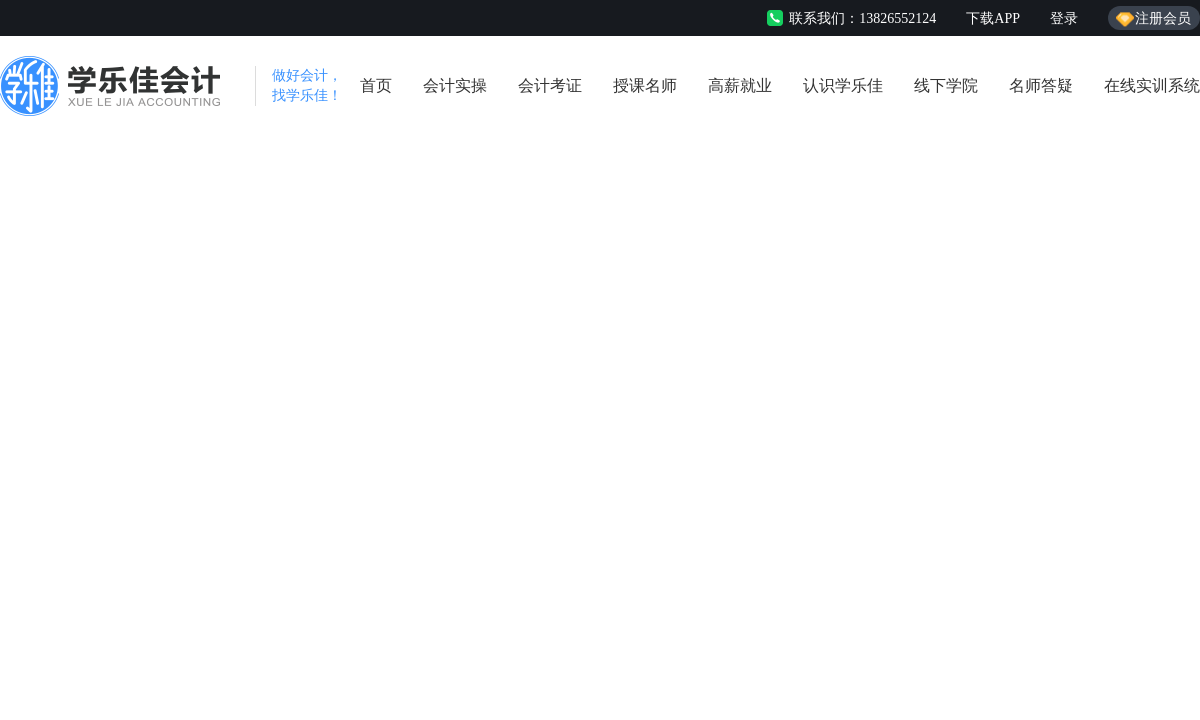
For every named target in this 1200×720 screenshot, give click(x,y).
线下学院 (946, 85)
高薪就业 (740, 85)
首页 (376, 85)
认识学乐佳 (843, 85)
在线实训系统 (1152, 85)
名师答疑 (1041, 85)
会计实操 (455, 85)
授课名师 (645, 85)
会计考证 (550, 85)
